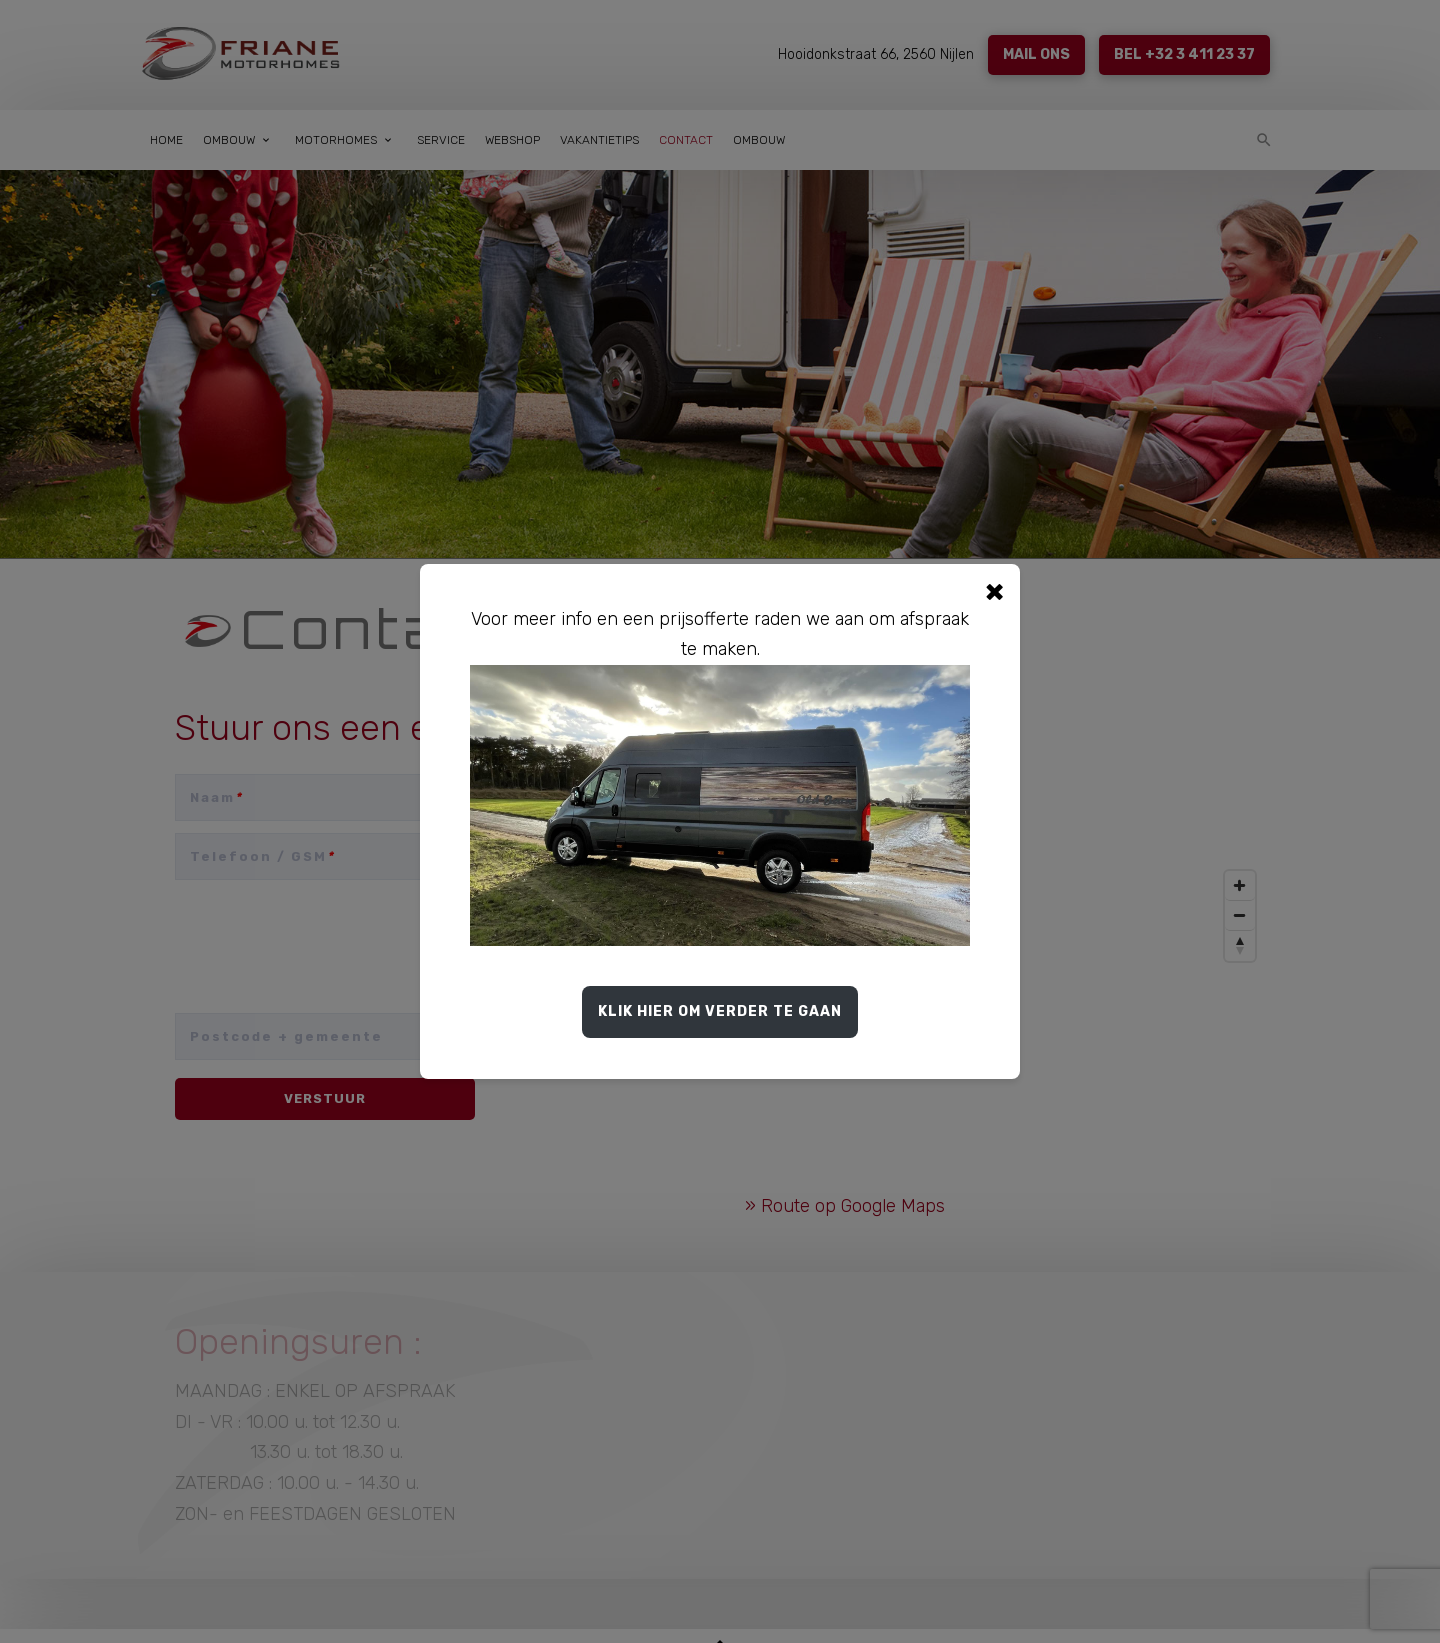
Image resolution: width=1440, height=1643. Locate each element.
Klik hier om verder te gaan (720, 1011)
